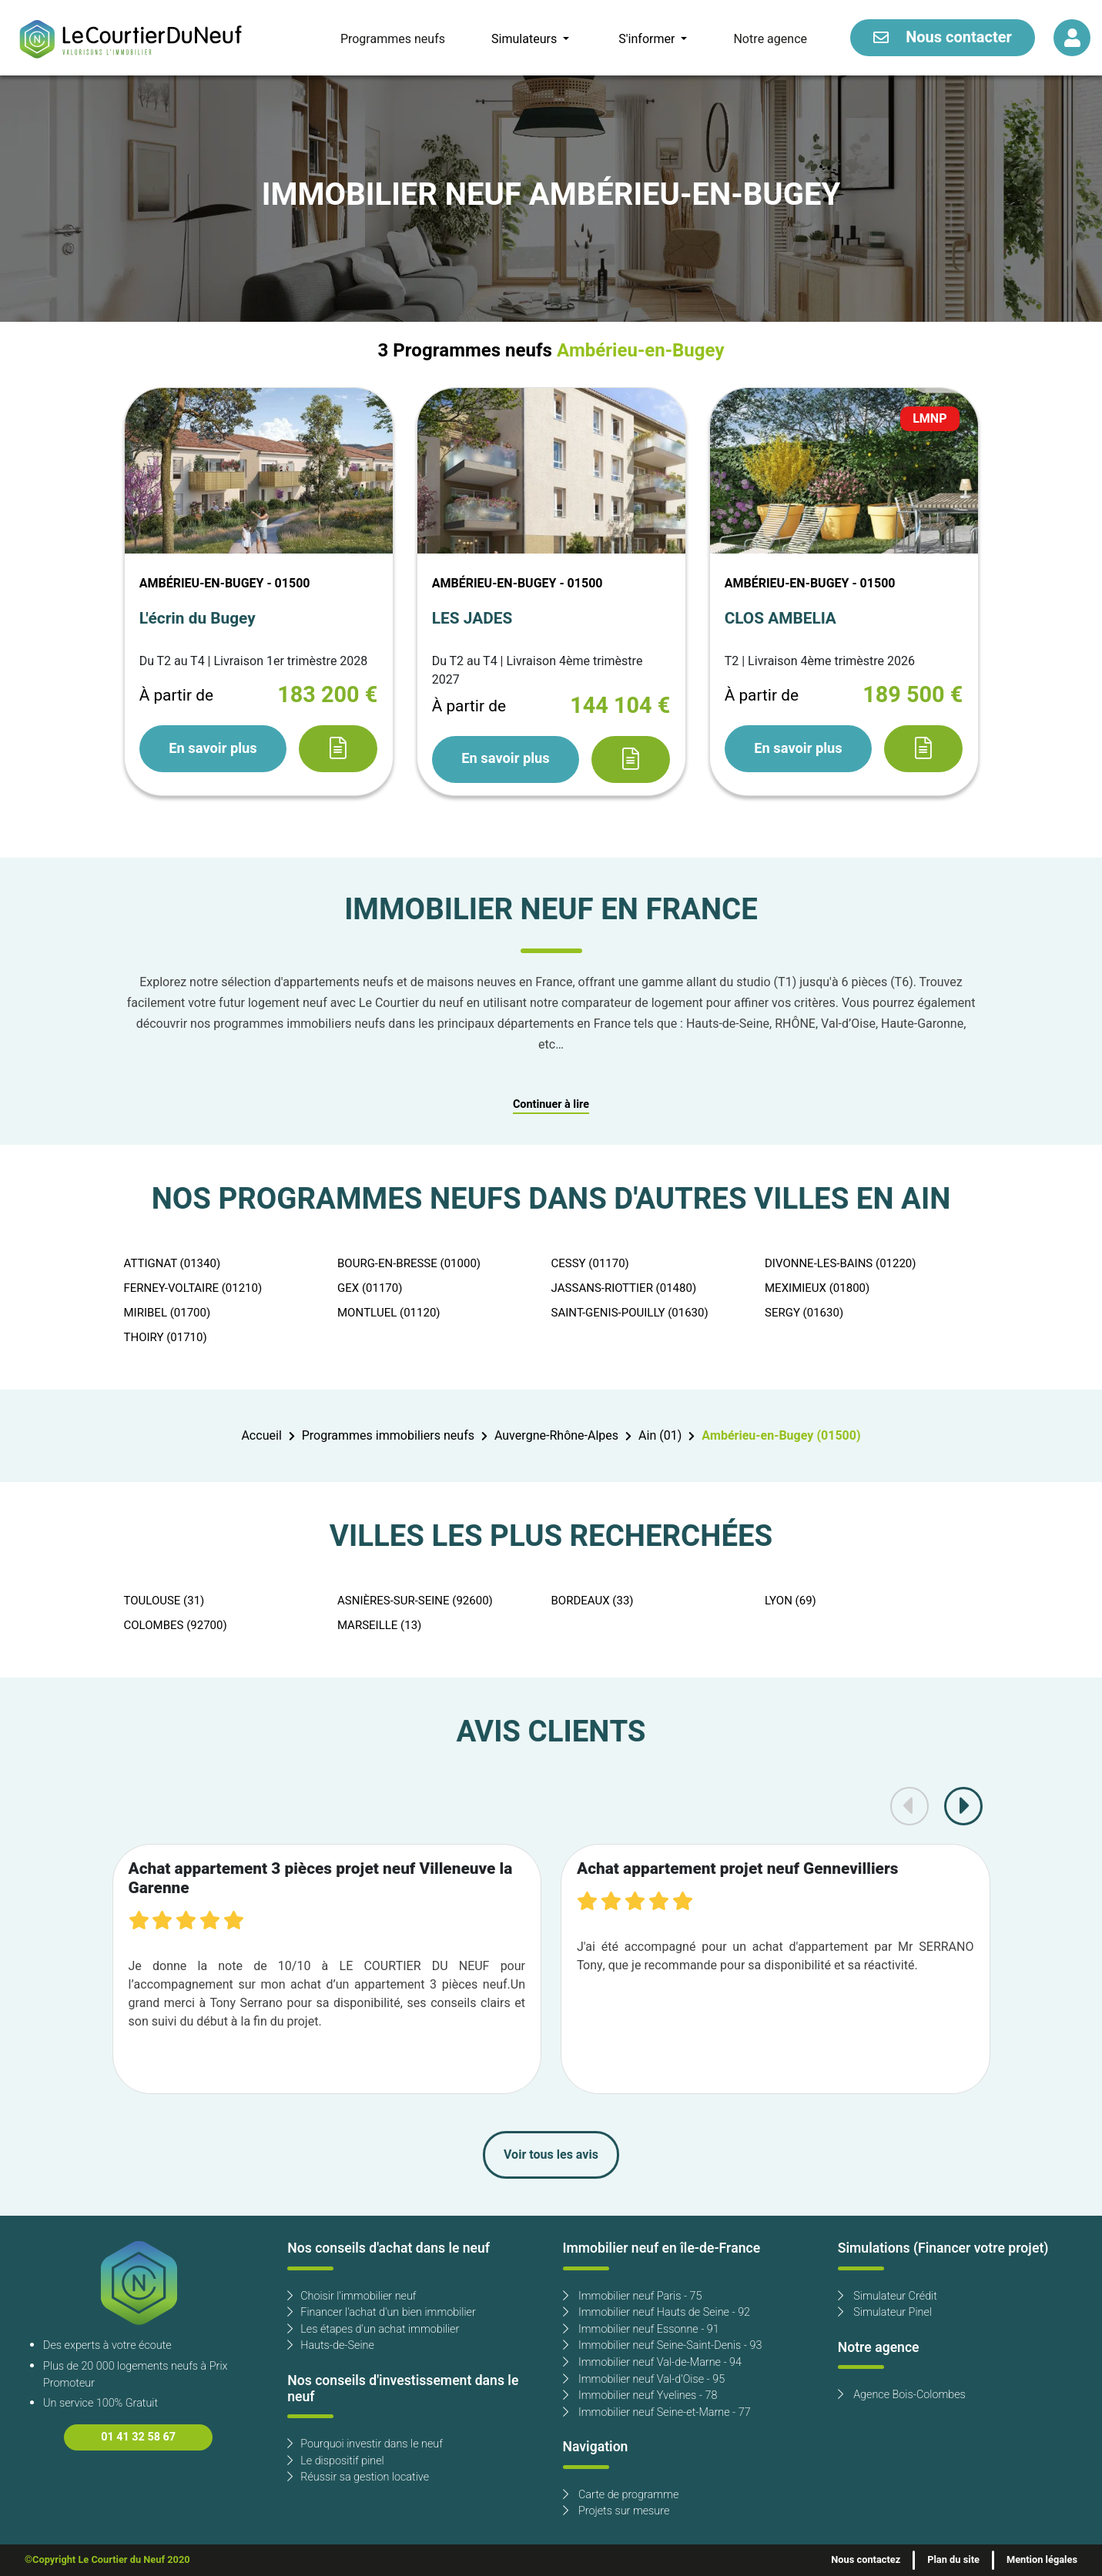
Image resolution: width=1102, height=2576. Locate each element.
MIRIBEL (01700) (167, 1312)
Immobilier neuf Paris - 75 (632, 2296)
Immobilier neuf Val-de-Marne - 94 (652, 2362)
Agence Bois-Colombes (902, 2395)
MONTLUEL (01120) (388, 1312)
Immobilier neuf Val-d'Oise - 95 (644, 2379)
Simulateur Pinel (885, 2312)
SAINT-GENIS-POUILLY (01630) (629, 1312)
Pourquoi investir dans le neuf (365, 2444)
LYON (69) (790, 1600)
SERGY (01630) (804, 1312)
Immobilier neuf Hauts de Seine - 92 (657, 2312)
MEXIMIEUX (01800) (817, 1288)
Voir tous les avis (551, 2155)
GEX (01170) (369, 1288)
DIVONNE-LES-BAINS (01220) (840, 1263)
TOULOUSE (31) (164, 1600)
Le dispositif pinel (335, 2461)
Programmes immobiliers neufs (388, 1436)
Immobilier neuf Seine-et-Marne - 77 (657, 2412)
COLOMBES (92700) (175, 1625)
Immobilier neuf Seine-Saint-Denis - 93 (662, 2345)
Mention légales (1042, 2560)
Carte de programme (621, 2495)
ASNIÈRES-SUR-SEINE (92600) (415, 1600)
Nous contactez (865, 2560)
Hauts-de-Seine (330, 2345)
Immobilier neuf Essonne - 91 (641, 2329)
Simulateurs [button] (525, 39)
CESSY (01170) (590, 1263)
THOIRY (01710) (165, 1337)
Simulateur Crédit (887, 2296)
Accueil (261, 1436)
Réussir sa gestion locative (358, 2477)
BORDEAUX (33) (592, 1600)
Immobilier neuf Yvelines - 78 (640, 2395)
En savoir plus (212, 748)
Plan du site (953, 2560)
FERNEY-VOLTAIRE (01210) (193, 1288)
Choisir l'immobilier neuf (351, 2296)
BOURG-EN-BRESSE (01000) (409, 1263)
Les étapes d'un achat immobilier (373, 2329)
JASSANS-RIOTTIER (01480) (624, 1288)
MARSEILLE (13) (379, 1625)
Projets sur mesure (616, 2511)
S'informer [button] (648, 39)
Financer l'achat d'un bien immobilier (381, 2312)
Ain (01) (660, 1436)
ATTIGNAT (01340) (172, 1263)
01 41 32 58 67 (138, 2437)
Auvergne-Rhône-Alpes (556, 1436)
